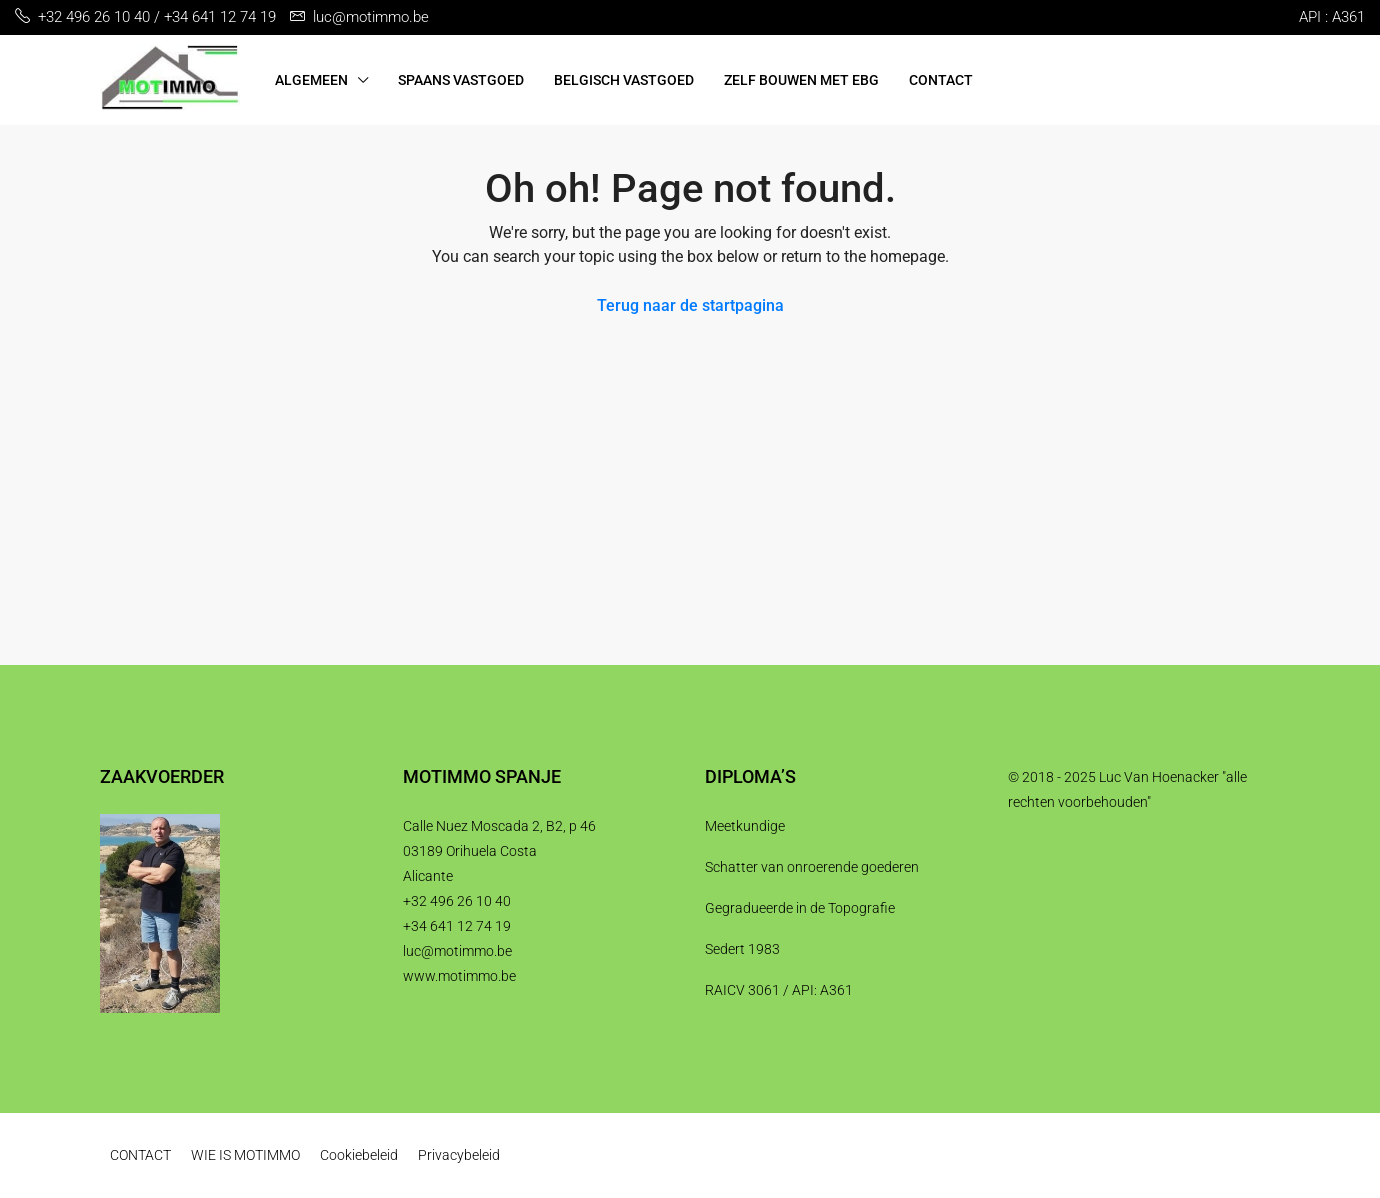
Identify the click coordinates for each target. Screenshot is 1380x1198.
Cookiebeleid (359, 1155)
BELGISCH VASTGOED (624, 80)
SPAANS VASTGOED (461, 80)
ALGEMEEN (311, 80)
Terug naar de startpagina (690, 305)
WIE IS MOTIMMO (245, 1155)
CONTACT (941, 80)
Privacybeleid (459, 1155)
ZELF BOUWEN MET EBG (801, 80)
